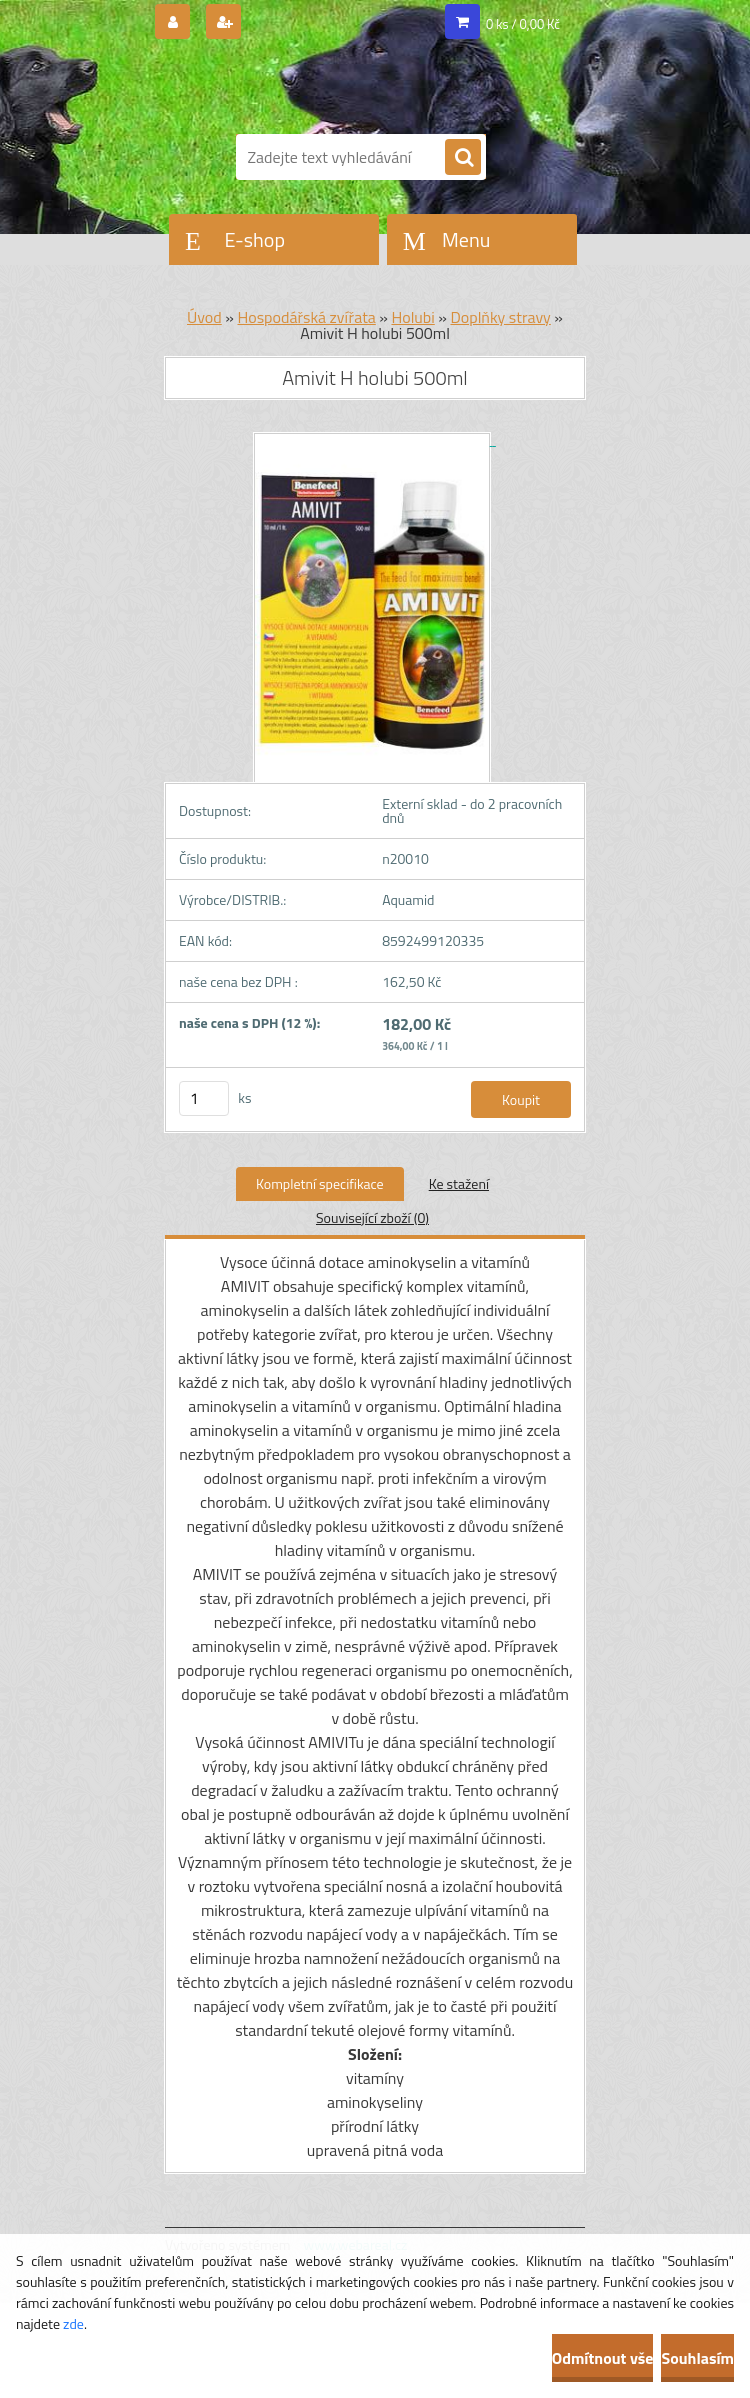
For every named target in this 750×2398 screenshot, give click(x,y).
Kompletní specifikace (320, 1183)
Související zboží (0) (372, 1217)
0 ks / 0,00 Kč (523, 24)
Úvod (204, 317)
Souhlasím (697, 2358)
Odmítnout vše (603, 2358)
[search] (463, 158)
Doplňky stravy (500, 317)
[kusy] (204, 1098)
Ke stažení (459, 1183)
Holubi (412, 317)
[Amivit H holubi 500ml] (375, 439)
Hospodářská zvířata (306, 317)
